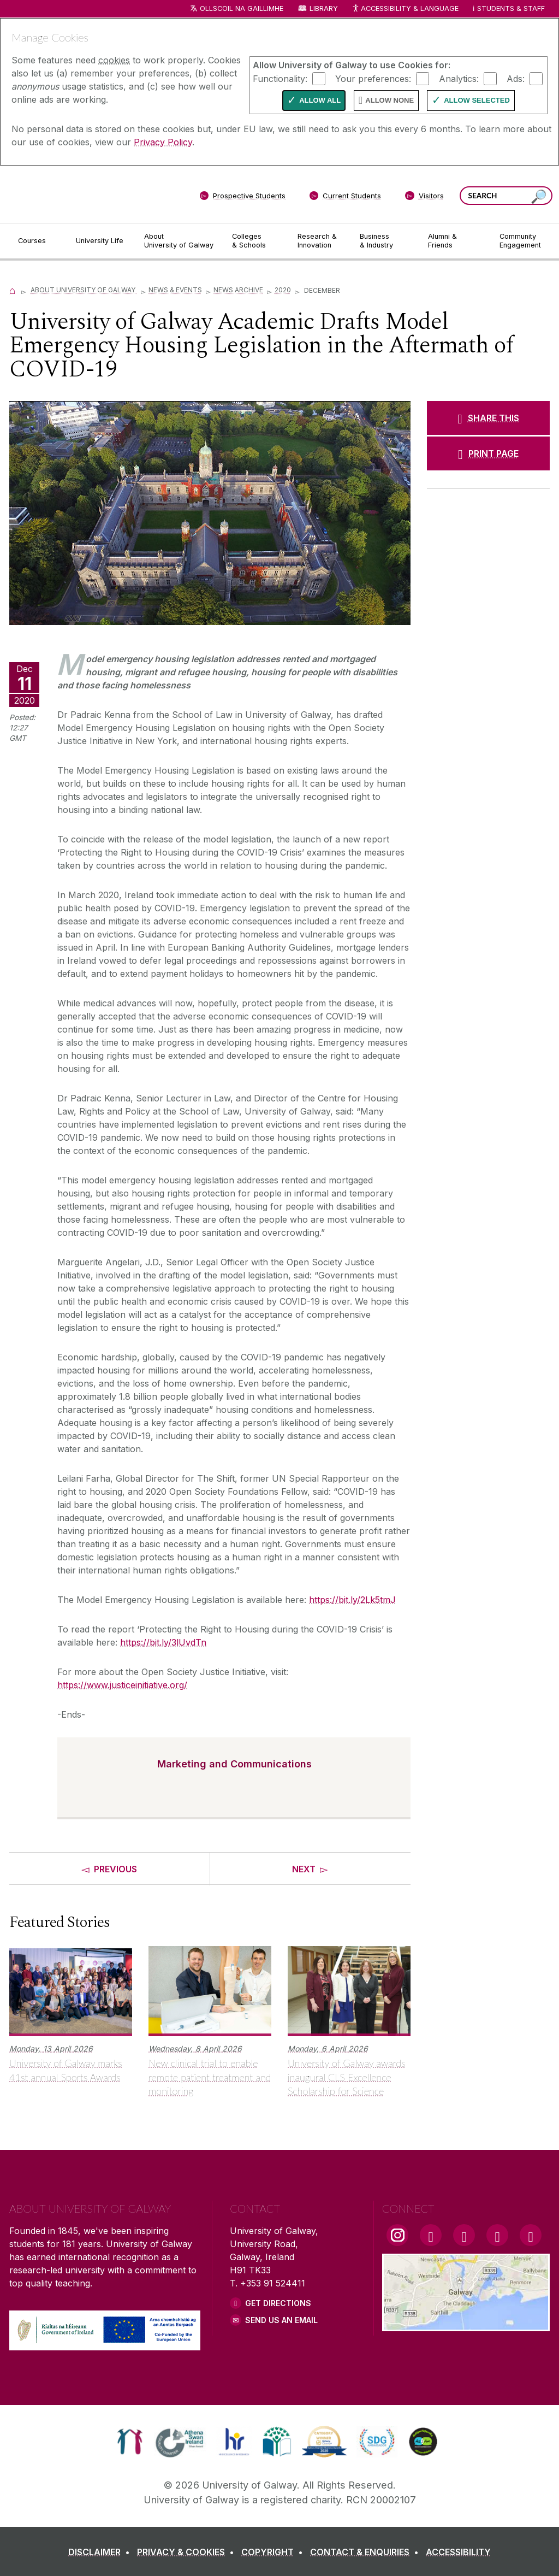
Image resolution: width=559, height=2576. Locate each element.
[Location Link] (466, 2324)
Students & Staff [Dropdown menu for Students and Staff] (511, 8)
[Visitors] (424, 197)
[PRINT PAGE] (488, 453)
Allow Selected (477, 100)
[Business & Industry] (385, 240)
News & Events (175, 290)
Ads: (516, 78)
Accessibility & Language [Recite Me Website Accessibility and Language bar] (405, 9)
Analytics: (459, 78)
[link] (130, 2441)
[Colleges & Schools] (256, 240)
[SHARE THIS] (488, 418)
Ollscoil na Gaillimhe (241, 8)
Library (324, 8)
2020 (283, 290)
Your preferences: (373, 78)
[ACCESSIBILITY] (458, 2552)
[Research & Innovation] (320, 240)
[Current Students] (345, 197)
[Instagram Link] (397, 2235)
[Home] (12, 290)
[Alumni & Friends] (455, 240)
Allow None (389, 100)
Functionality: (280, 78)
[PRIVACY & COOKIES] (188, 2552)
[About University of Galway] (179, 240)
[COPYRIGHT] (274, 2552)
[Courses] (38, 240)
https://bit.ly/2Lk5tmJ (352, 1599)
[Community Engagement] (520, 240)
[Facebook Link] (431, 2235)
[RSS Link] (531, 2235)
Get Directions (278, 2303)
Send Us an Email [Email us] (281, 2320)
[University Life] (101, 240)
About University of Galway (84, 290)
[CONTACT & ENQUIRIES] (366, 2552)
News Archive (238, 290)
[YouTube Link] (464, 2235)
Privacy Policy (163, 142)
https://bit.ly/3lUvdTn (163, 1642)
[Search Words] (506, 195)
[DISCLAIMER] (101, 2552)
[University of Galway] (88, 193)
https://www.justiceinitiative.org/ (122, 1684)
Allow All (320, 100)
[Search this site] (539, 197)
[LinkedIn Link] (497, 2235)
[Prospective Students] (242, 197)
